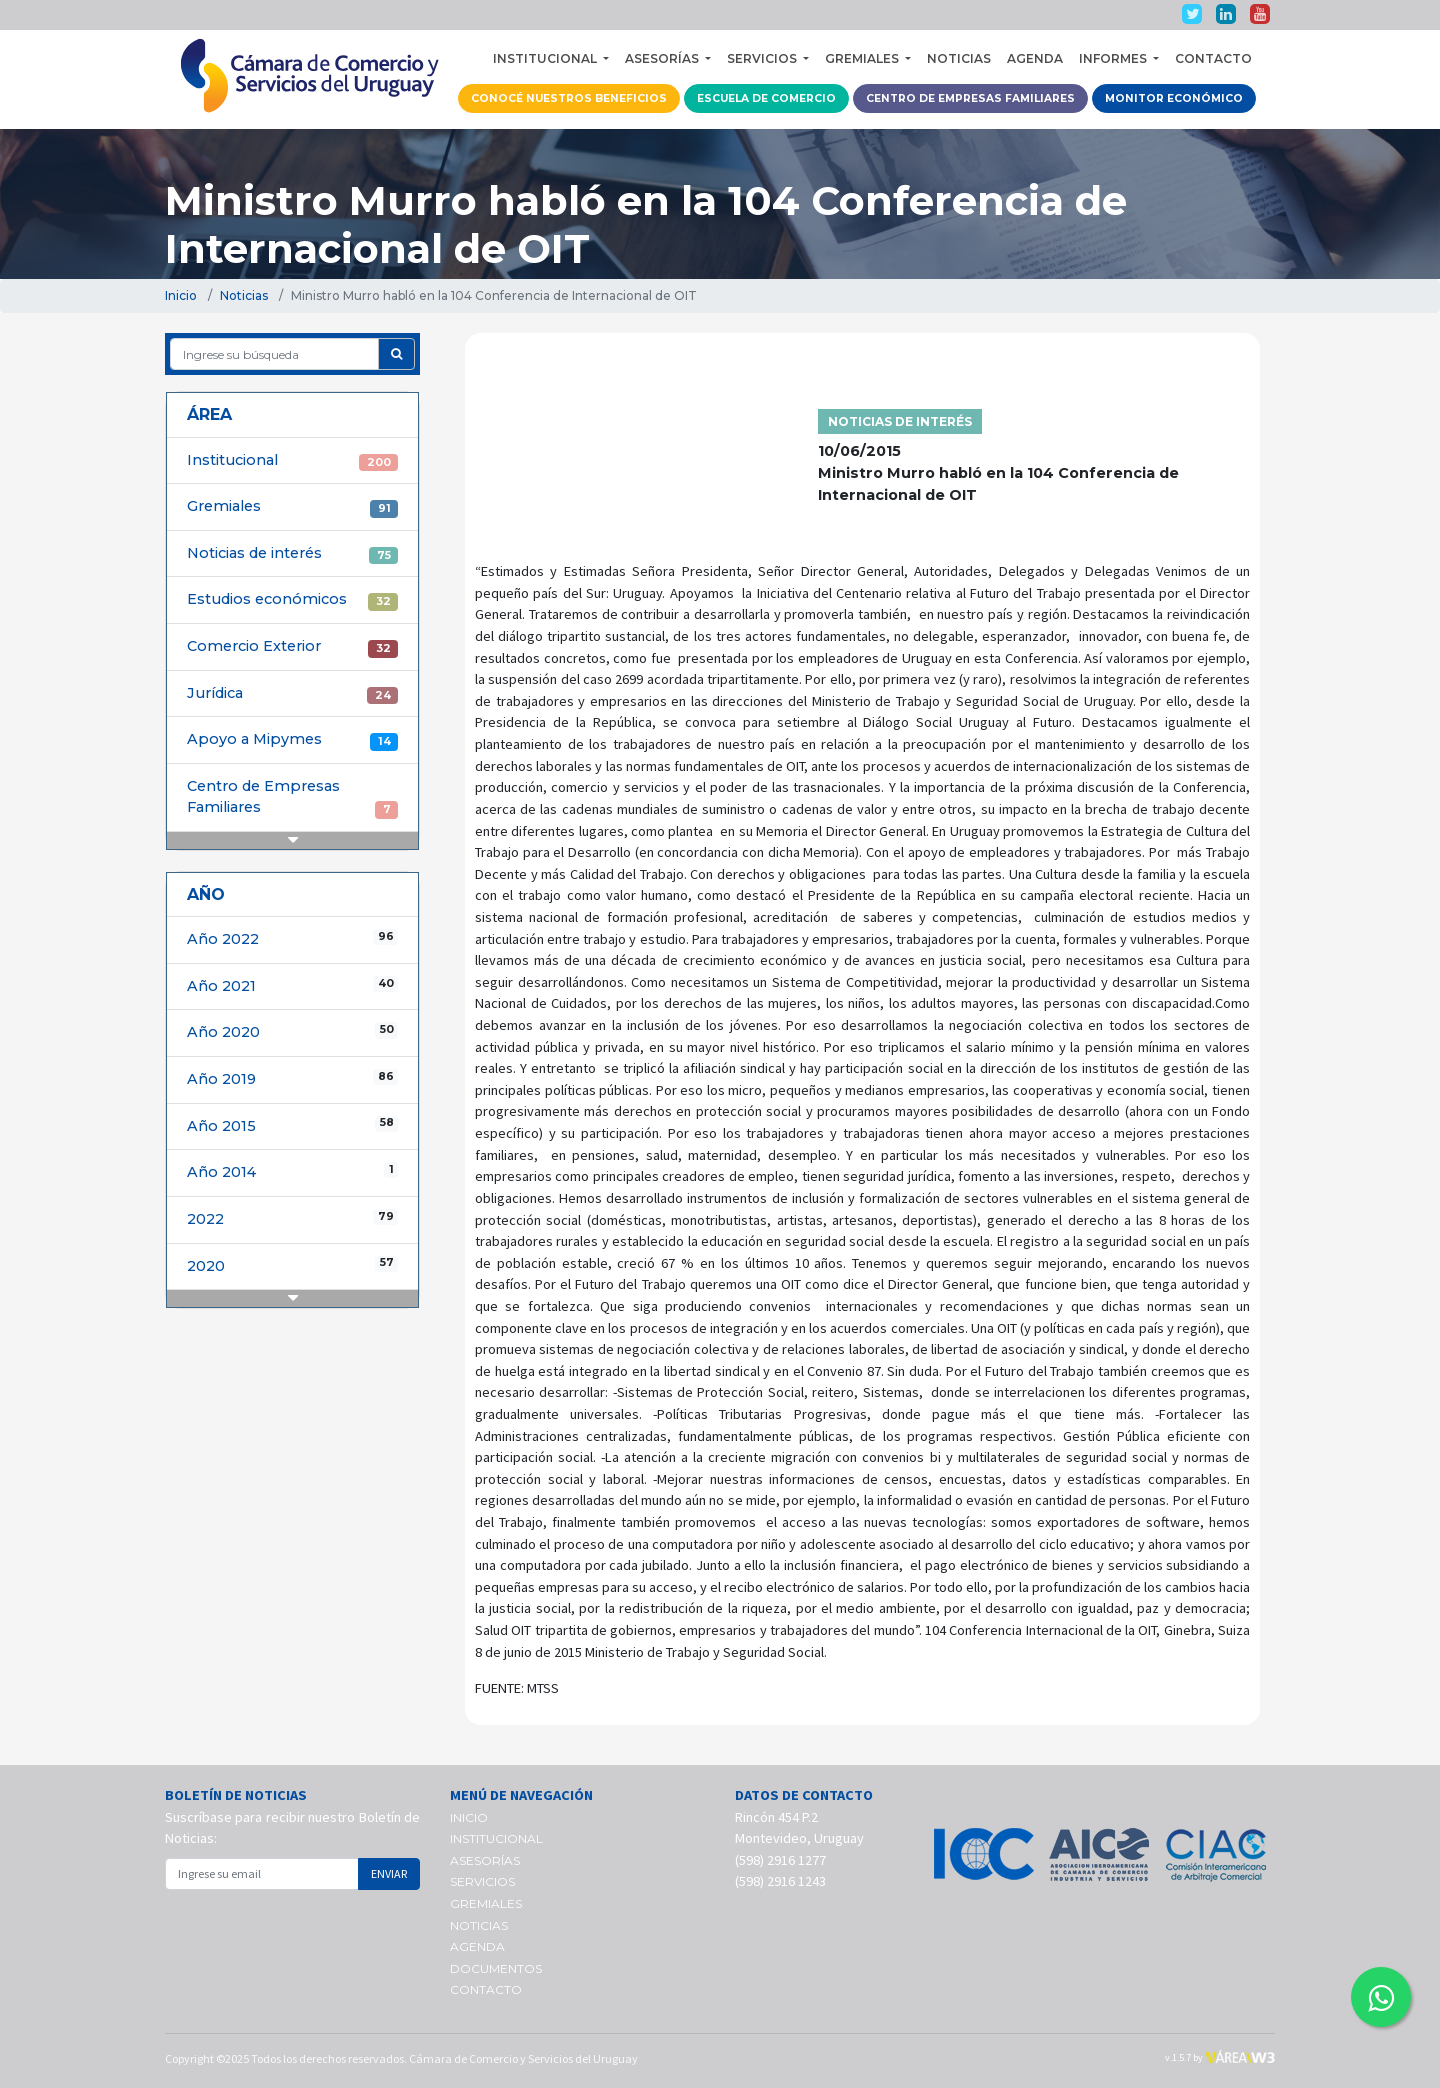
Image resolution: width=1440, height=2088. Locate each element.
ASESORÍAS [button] (663, 58)
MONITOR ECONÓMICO (1174, 98)
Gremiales (292, 507)
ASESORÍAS (485, 1860)
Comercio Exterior (292, 647)
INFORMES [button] (1114, 58)
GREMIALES (486, 1903)
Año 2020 (292, 1031)
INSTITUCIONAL (496, 1838)
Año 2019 (292, 1078)
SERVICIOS (482, 1881)
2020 (292, 1265)
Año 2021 (292, 985)
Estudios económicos (292, 600)
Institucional (292, 461)
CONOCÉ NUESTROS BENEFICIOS (569, 98)
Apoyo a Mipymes (292, 740)
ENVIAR (389, 1873)
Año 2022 (292, 938)
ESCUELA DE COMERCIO (766, 98)
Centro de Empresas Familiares (292, 798)
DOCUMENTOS (496, 1968)
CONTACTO (1213, 58)
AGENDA (1035, 58)
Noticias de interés (292, 554)
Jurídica (292, 694)
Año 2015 (292, 1125)
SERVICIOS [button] (763, 58)
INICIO (469, 1817)
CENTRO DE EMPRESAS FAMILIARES (970, 98)
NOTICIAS (959, 58)
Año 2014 (292, 1171)
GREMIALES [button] (863, 58)
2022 (292, 1218)
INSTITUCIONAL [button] (546, 58)
